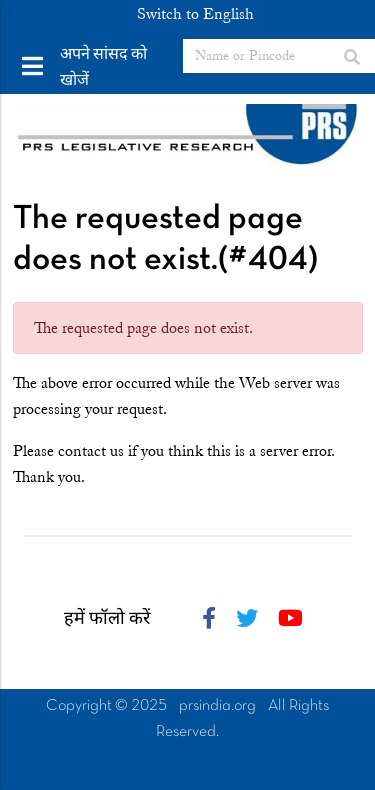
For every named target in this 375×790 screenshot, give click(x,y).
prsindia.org (217, 706)
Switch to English (195, 14)
